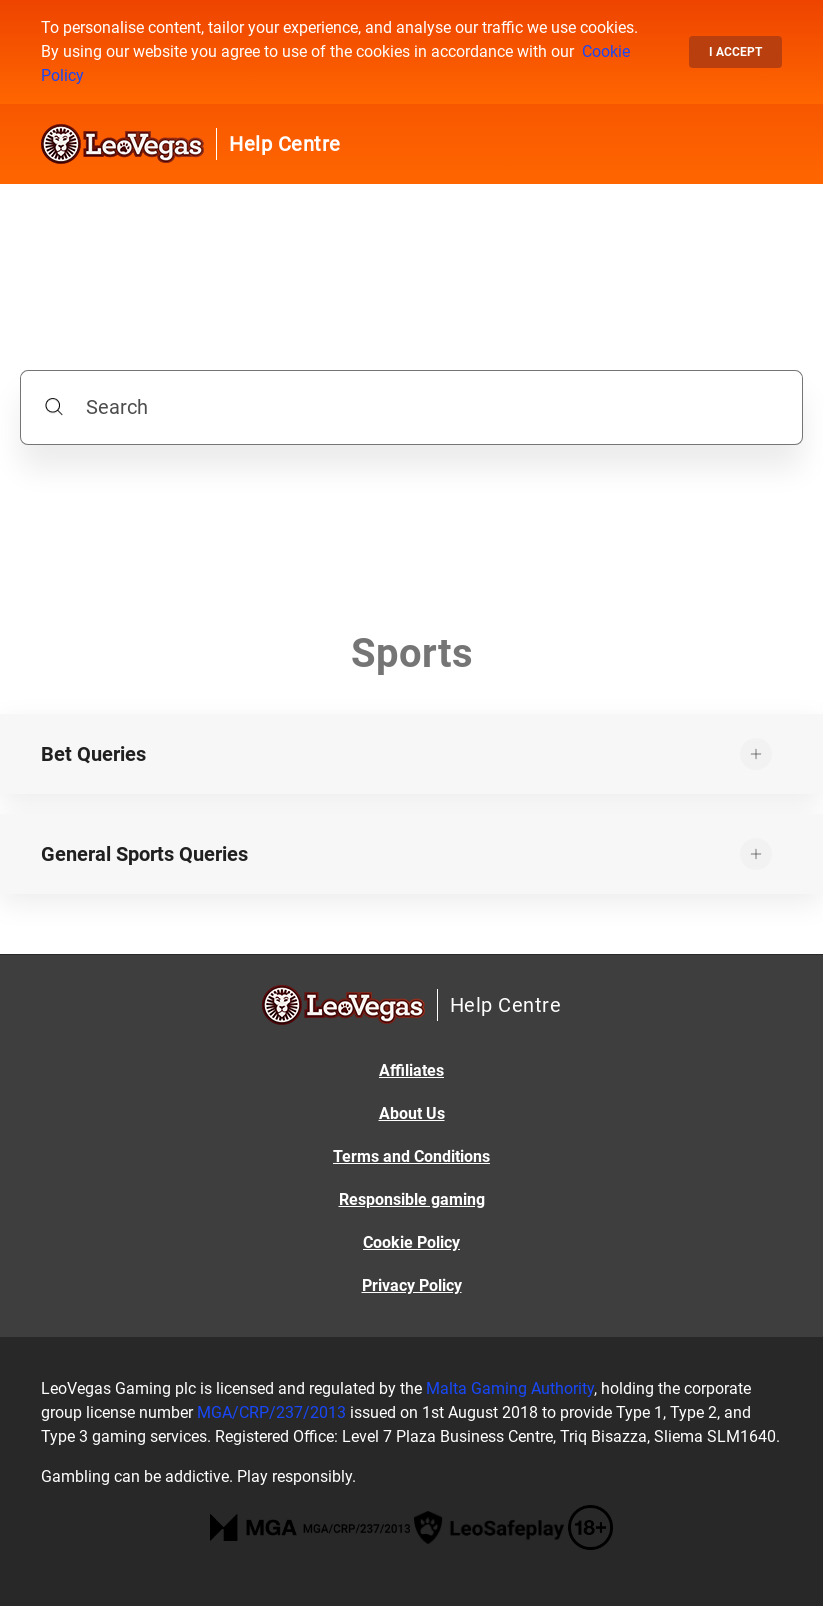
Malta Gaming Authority (510, 1388)
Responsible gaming (412, 1199)
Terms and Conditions (411, 1156)
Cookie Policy (411, 1242)
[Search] (411, 407)
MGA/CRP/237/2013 (271, 1412)
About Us (412, 1113)
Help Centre (285, 144)
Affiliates (411, 1070)
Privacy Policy (412, 1285)
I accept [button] (735, 52)
